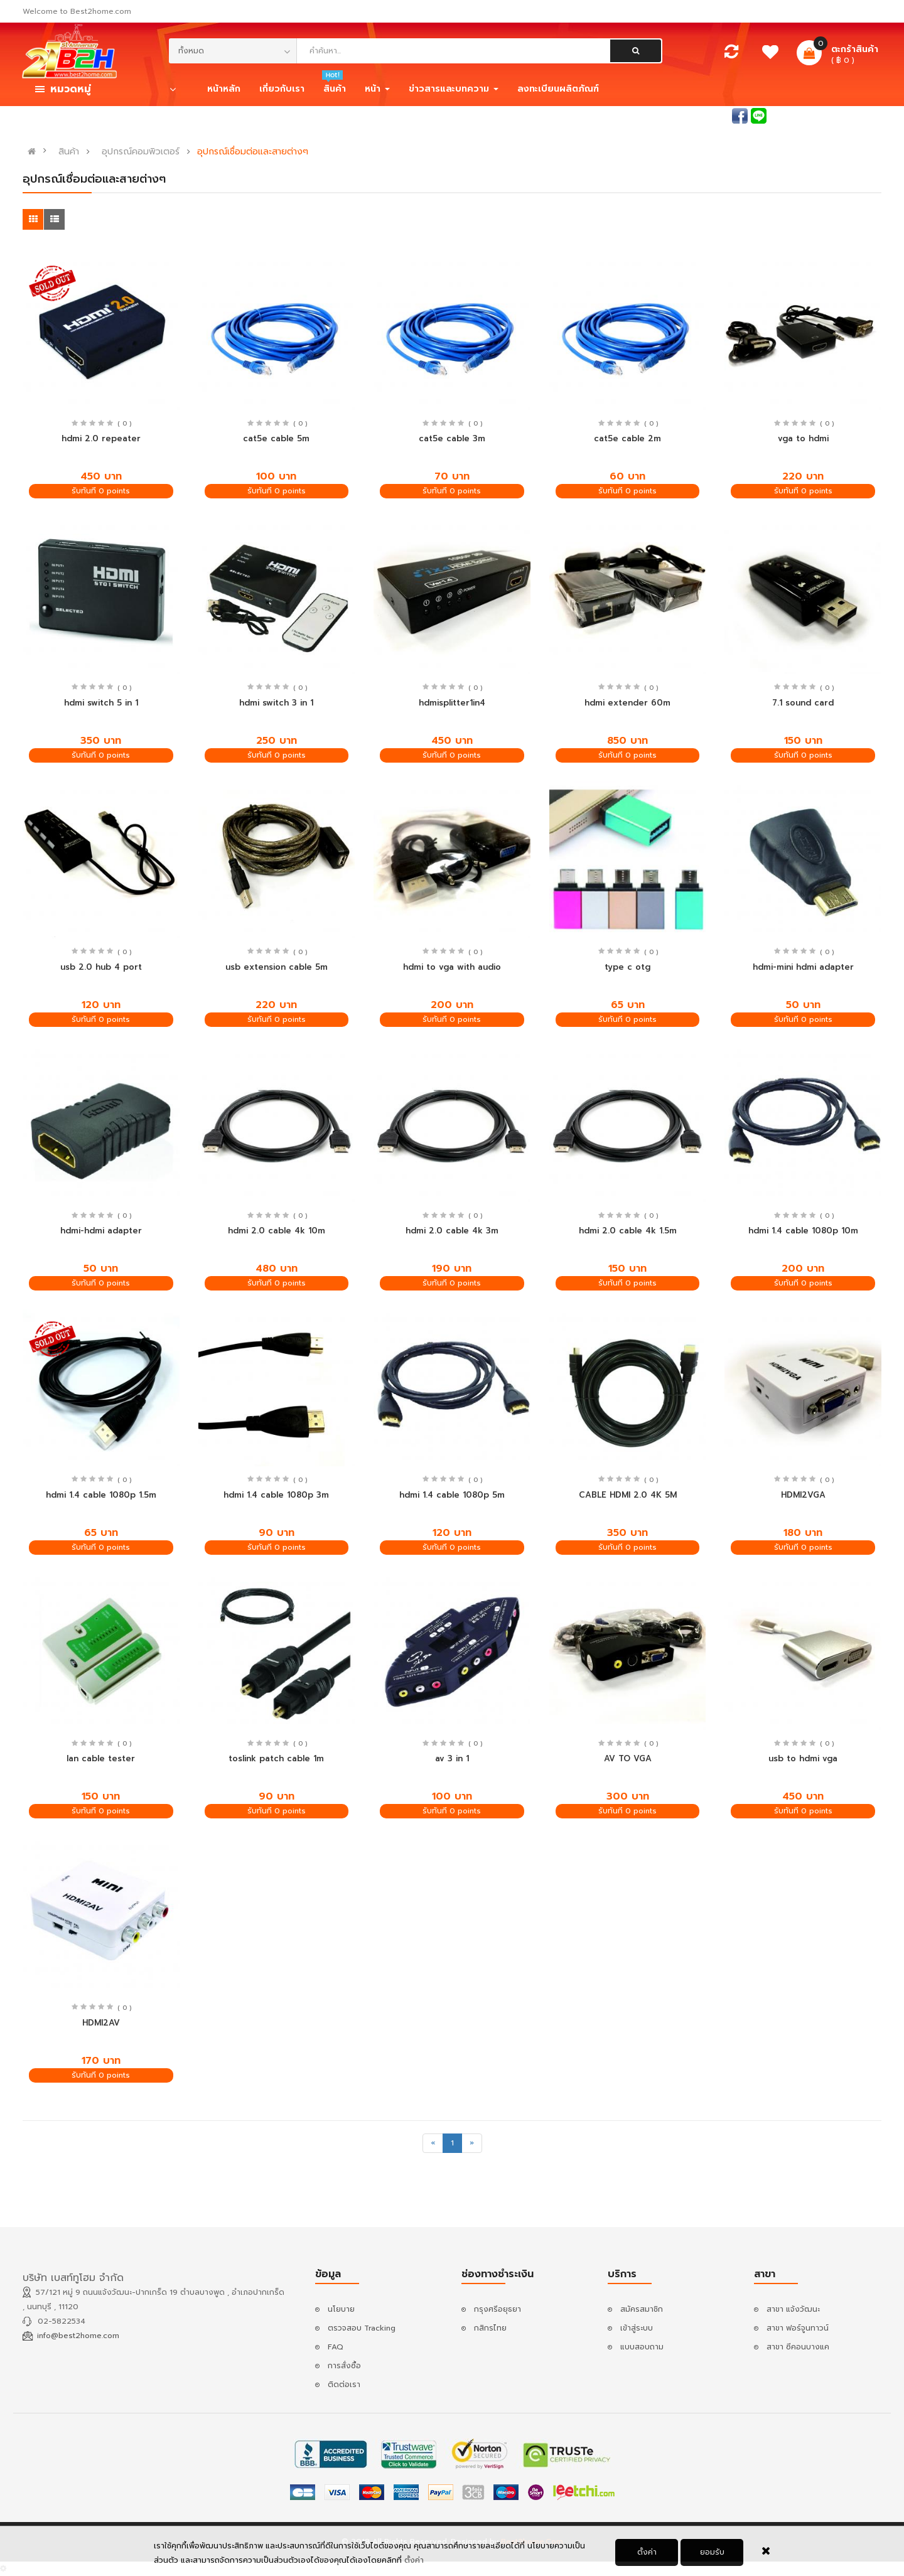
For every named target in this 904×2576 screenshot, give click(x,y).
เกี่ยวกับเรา (281, 88)
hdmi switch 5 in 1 (101, 703)
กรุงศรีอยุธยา (497, 2309)
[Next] (471, 2143)
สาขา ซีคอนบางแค (798, 2347)
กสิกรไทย (490, 2328)
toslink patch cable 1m (276, 1758)
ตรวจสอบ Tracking (362, 2328)
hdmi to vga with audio (452, 967)
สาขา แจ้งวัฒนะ (793, 2309)
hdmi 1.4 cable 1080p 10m (803, 1231)
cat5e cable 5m (276, 438)
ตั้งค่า (414, 2561)
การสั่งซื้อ (344, 2365)
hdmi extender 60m (627, 703)
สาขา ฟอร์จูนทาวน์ (798, 2328)
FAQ (335, 2347)
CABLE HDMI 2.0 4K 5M (628, 1495)
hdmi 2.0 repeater (101, 438)
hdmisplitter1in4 (452, 703)
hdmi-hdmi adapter (101, 1231)
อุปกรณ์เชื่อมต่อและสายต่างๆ (252, 152)
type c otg (627, 967)
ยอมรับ (712, 2552)
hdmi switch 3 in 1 (276, 703)
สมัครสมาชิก (860, 115)
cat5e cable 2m (627, 438)
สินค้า (68, 152)
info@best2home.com (78, 2335)
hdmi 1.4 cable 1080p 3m (276, 1495)
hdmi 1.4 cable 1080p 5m (452, 1495)
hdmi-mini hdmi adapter (803, 967)
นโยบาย (341, 2309)
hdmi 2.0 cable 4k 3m (452, 1231)
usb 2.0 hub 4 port (101, 967)
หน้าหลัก (223, 88)
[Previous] (432, 2143)
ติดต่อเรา (344, 2384)
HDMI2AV (101, 2023)
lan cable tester (101, 1758)
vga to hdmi (803, 438)
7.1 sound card (803, 703)
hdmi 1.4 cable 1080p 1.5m (101, 1495)
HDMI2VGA (803, 1495)
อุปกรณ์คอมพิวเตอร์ (141, 152)
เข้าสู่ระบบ (804, 115)
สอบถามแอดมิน (702, 115)
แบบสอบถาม (642, 2347)
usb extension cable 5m (276, 967)
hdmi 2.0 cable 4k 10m (276, 1231)
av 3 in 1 (452, 1758)
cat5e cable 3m (452, 438)
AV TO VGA (628, 1758)
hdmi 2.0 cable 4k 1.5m (628, 1231)
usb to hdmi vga (802, 1758)
